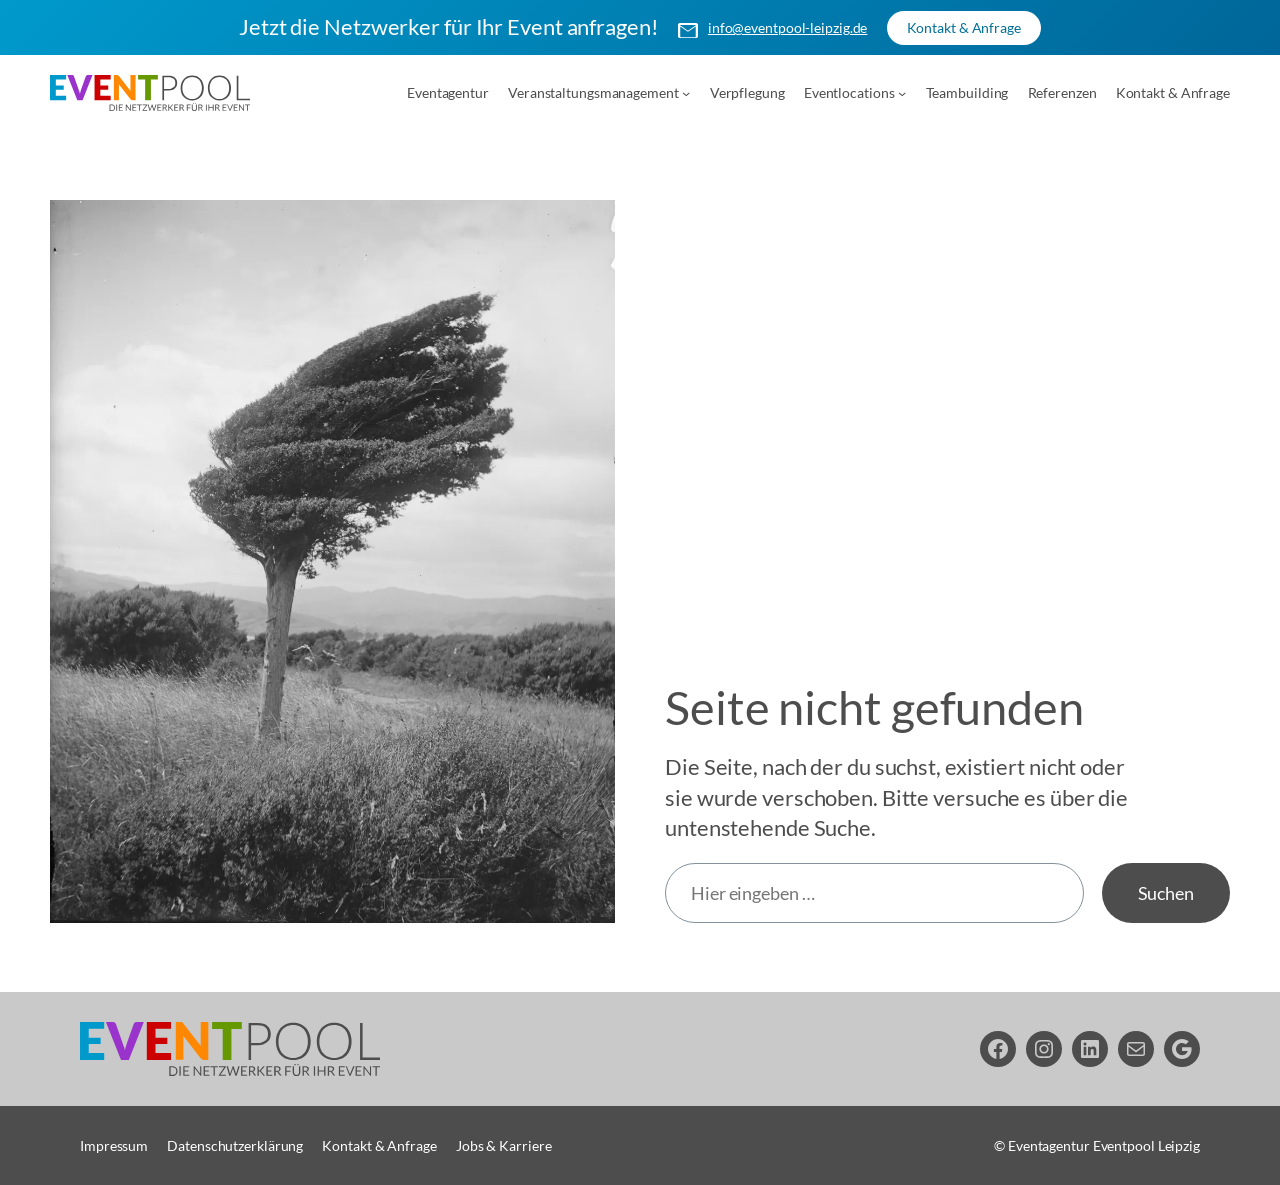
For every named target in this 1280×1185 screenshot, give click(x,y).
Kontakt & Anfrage (964, 27)
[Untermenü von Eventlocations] (902, 92)
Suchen (1166, 892)
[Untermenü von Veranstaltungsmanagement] (686, 92)
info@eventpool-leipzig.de (788, 27)
